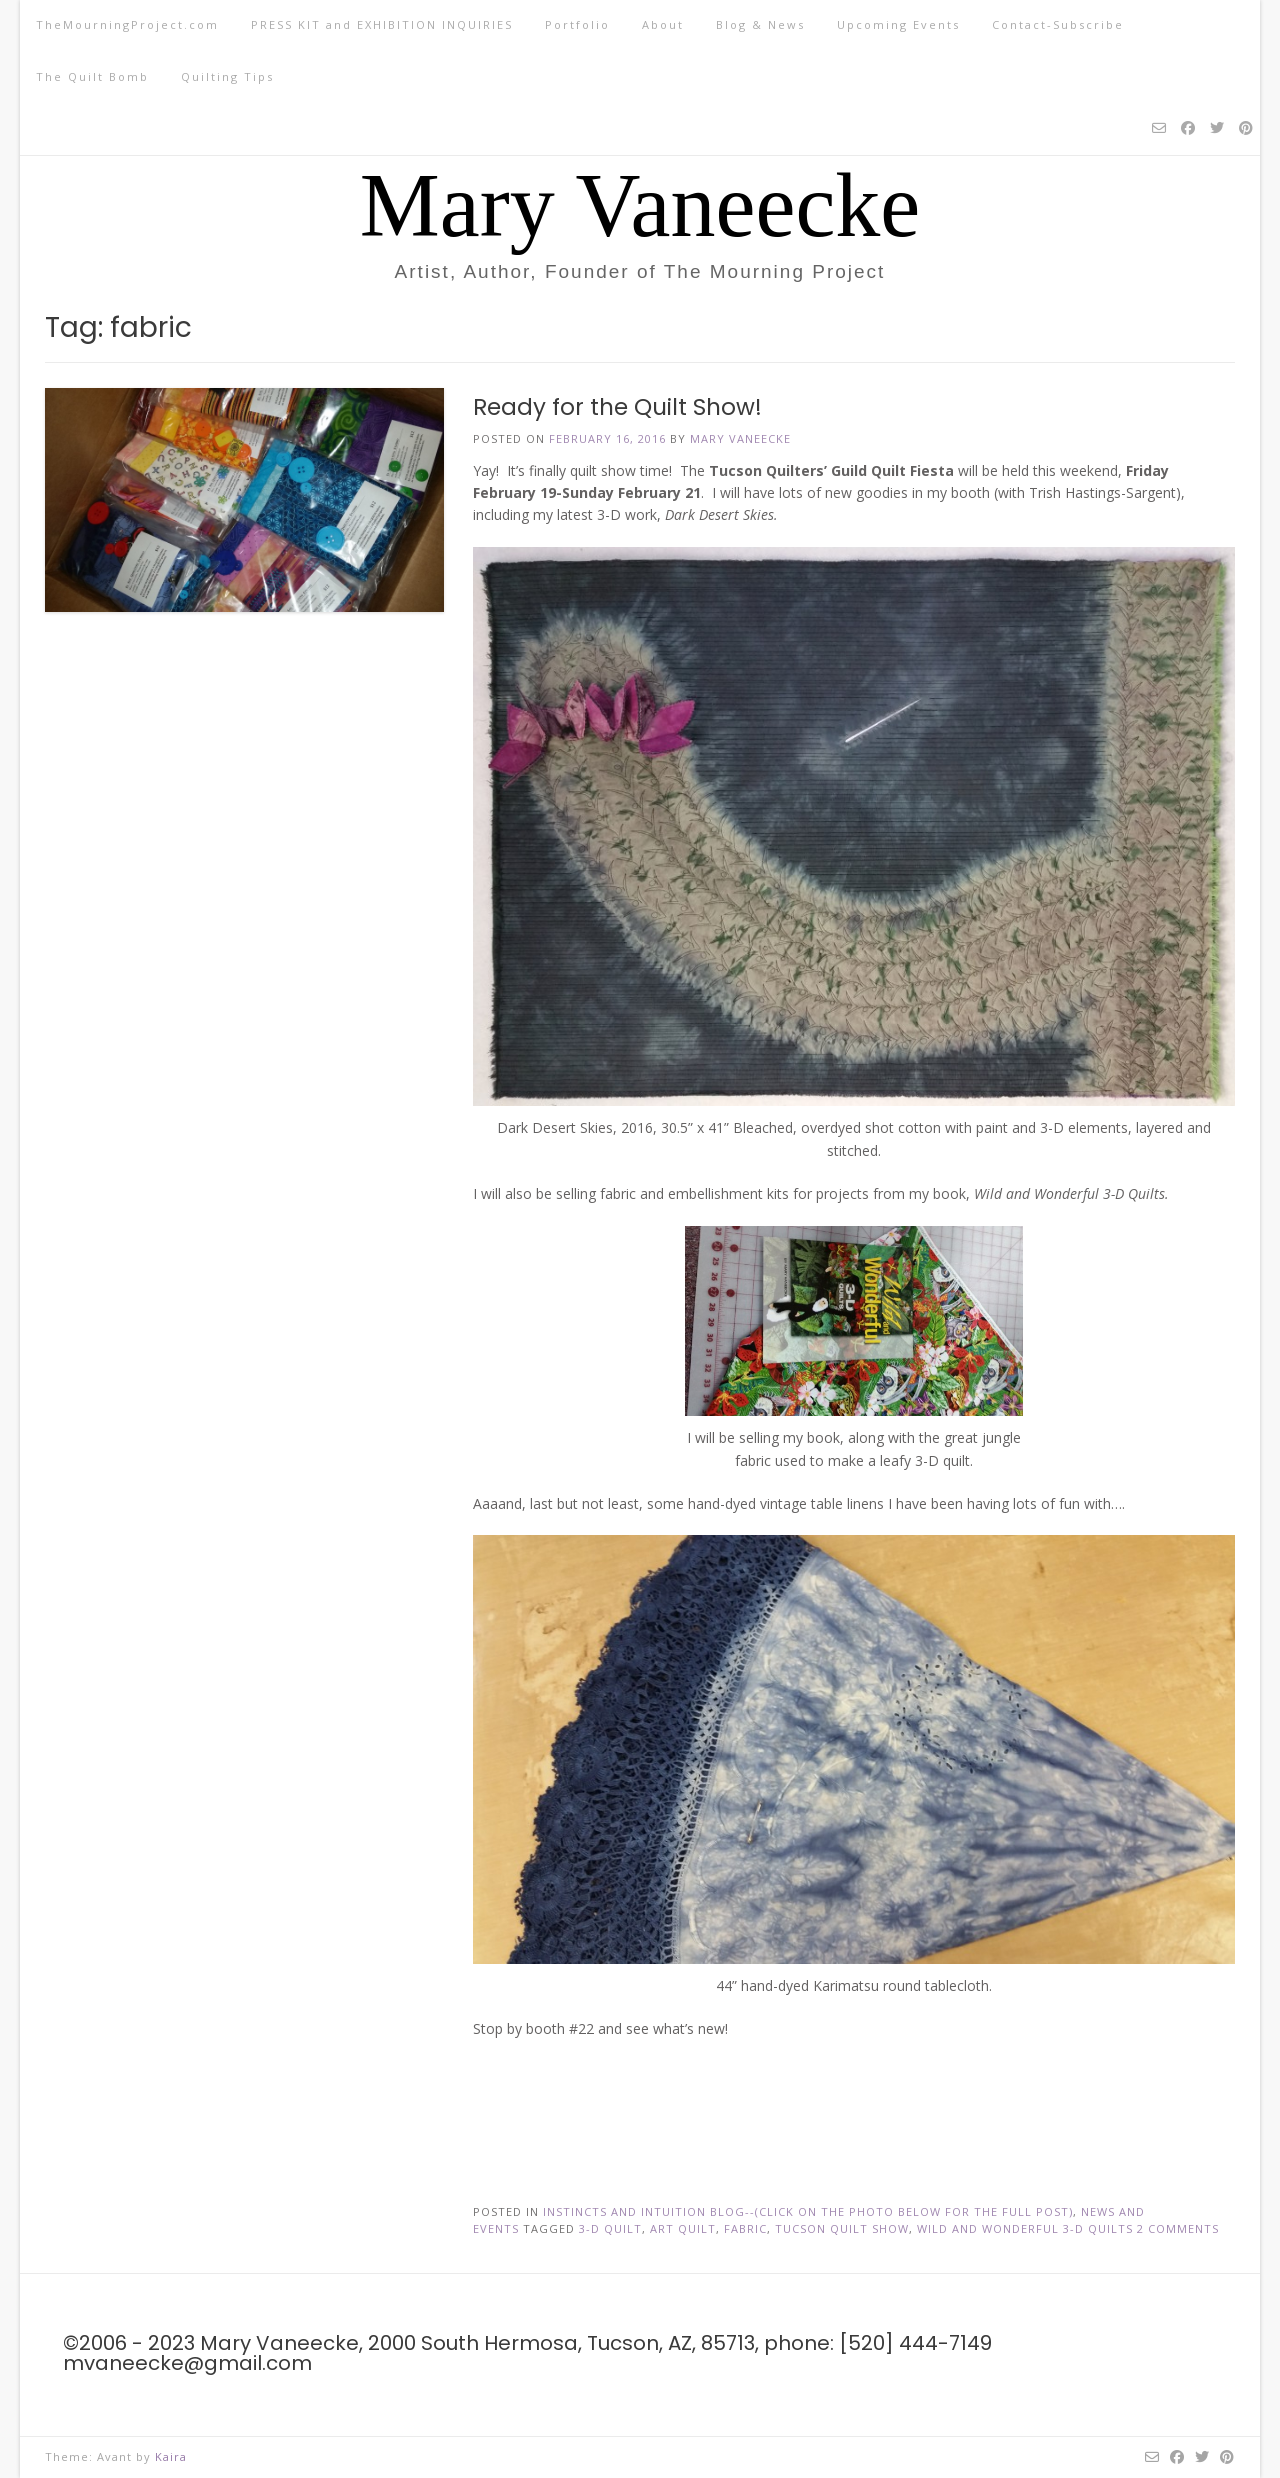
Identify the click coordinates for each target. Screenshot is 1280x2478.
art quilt (683, 2228)
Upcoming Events (898, 24)
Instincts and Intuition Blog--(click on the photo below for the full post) (808, 2211)
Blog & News (760, 24)
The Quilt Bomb (92, 76)
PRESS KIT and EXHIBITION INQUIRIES (382, 24)
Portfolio (577, 24)
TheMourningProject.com (127, 24)
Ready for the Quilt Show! (617, 407)
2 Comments (1178, 2228)
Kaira (171, 2456)
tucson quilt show (842, 2228)
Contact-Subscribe (1058, 24)
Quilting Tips (227, 76)
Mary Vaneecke (640, 206)
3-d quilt (610, 2228)
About (663, 24)
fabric (745, 2228)
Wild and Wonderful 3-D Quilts (1025, 2228)
